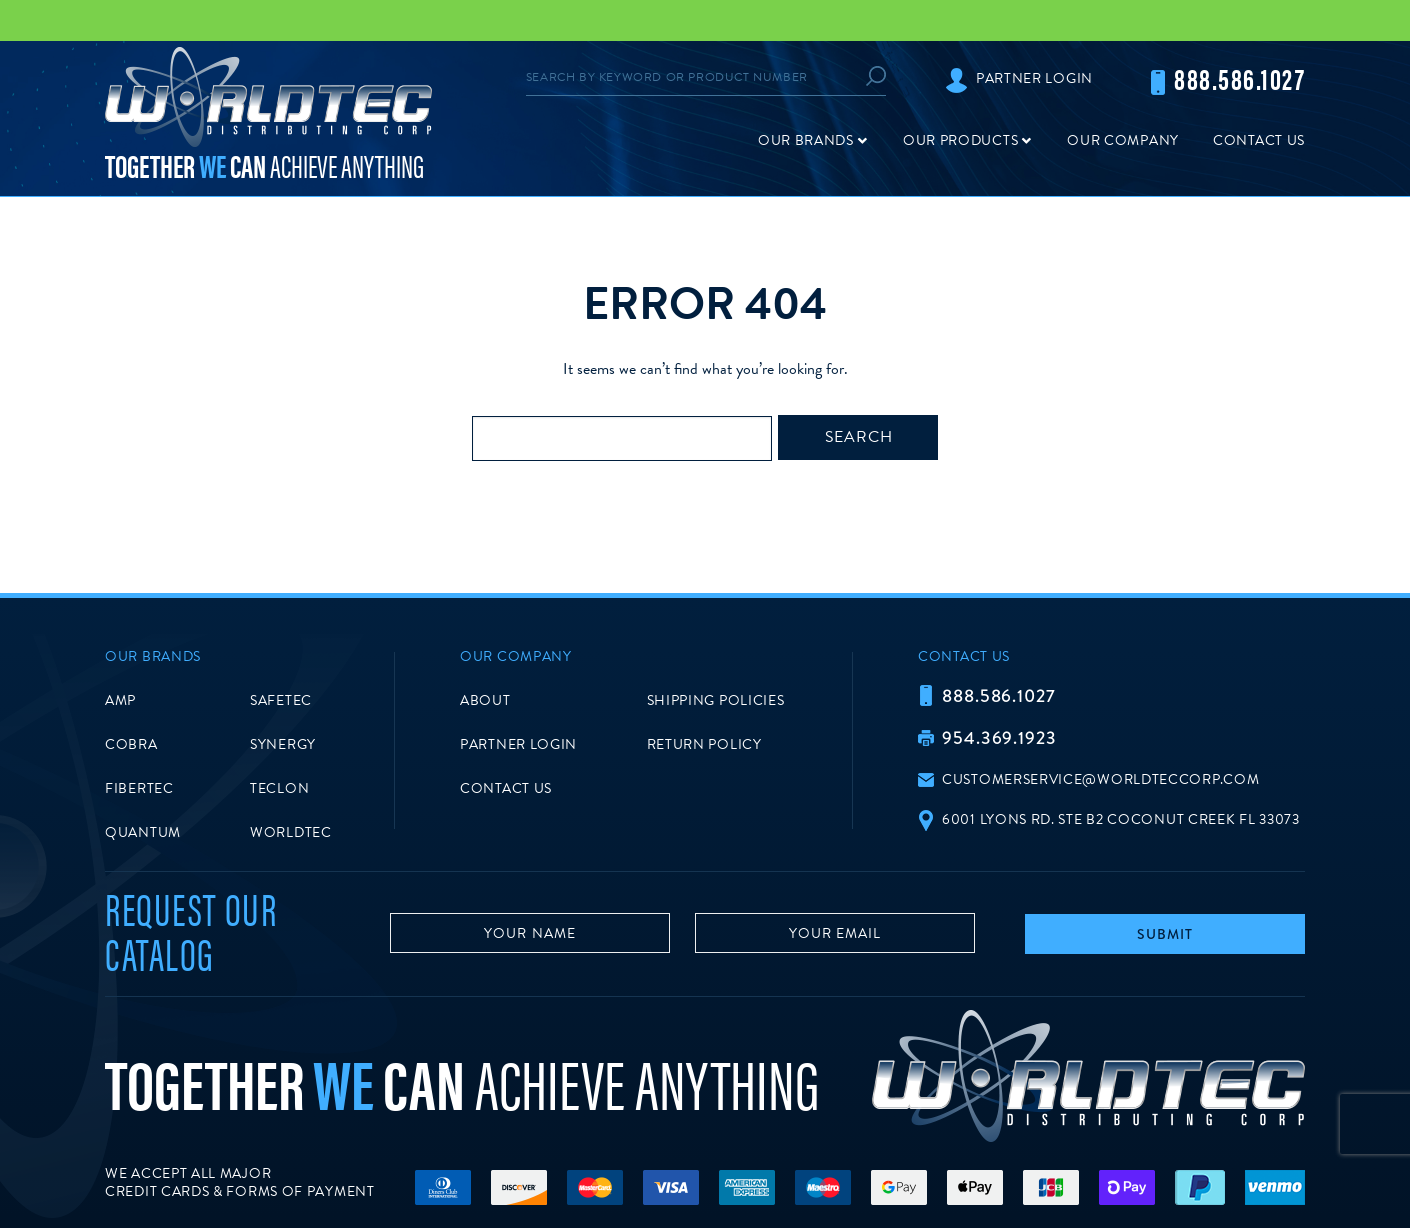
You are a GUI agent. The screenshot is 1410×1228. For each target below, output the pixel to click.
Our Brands (806, 140)
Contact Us (1259, 140)
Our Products (960, 140)
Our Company (1123, 140)
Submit (1165, 934)
